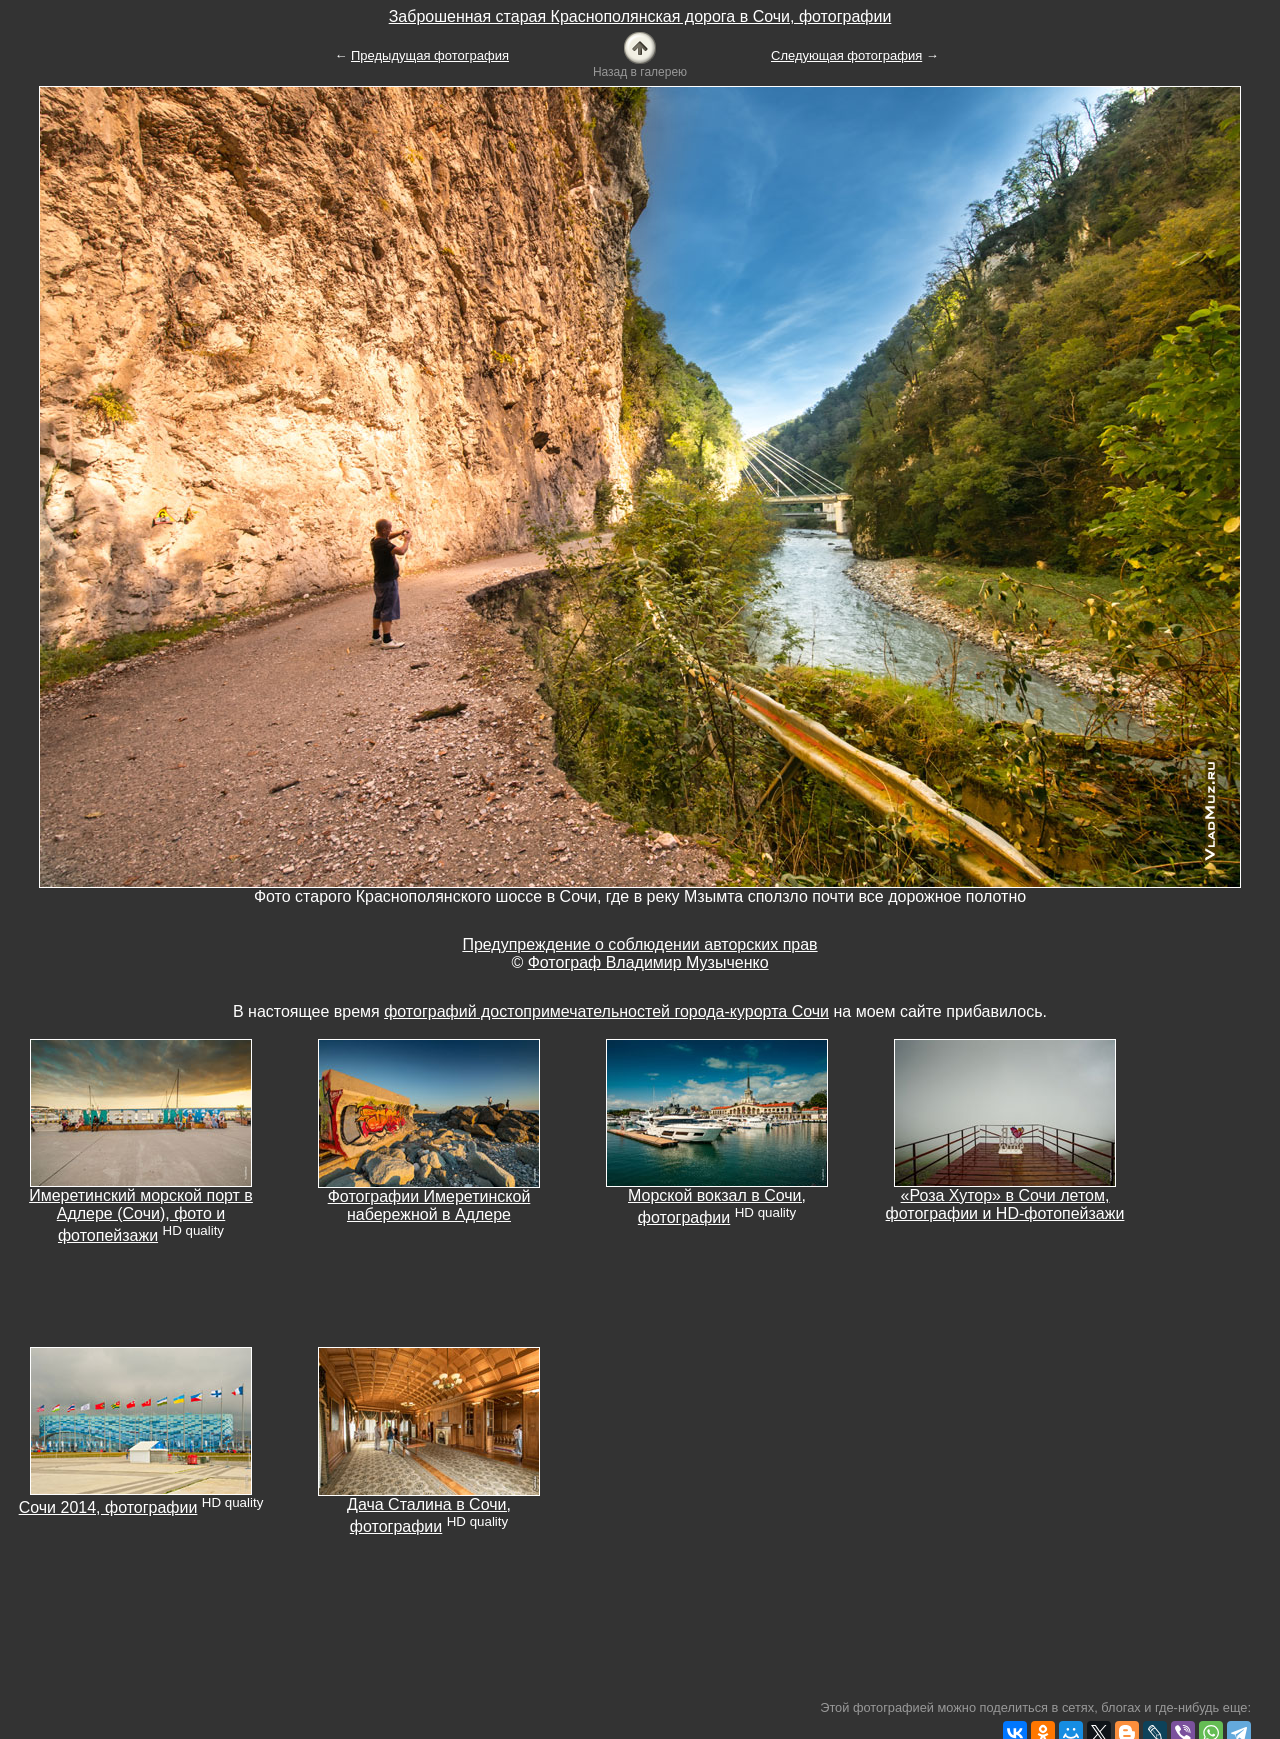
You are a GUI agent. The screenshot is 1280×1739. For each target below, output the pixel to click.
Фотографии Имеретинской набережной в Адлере (429, 1205)
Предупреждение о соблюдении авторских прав (639, 944)
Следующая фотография (846, 55)
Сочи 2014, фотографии (108, 1507)
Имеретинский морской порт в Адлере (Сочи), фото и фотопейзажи (141, 1215)
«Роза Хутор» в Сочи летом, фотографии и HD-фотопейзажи (1005, 1204)
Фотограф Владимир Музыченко (648, 962)
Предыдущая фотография (430, 55)
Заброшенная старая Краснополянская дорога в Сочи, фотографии (640, 16)
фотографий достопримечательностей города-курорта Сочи (606, 1011)
